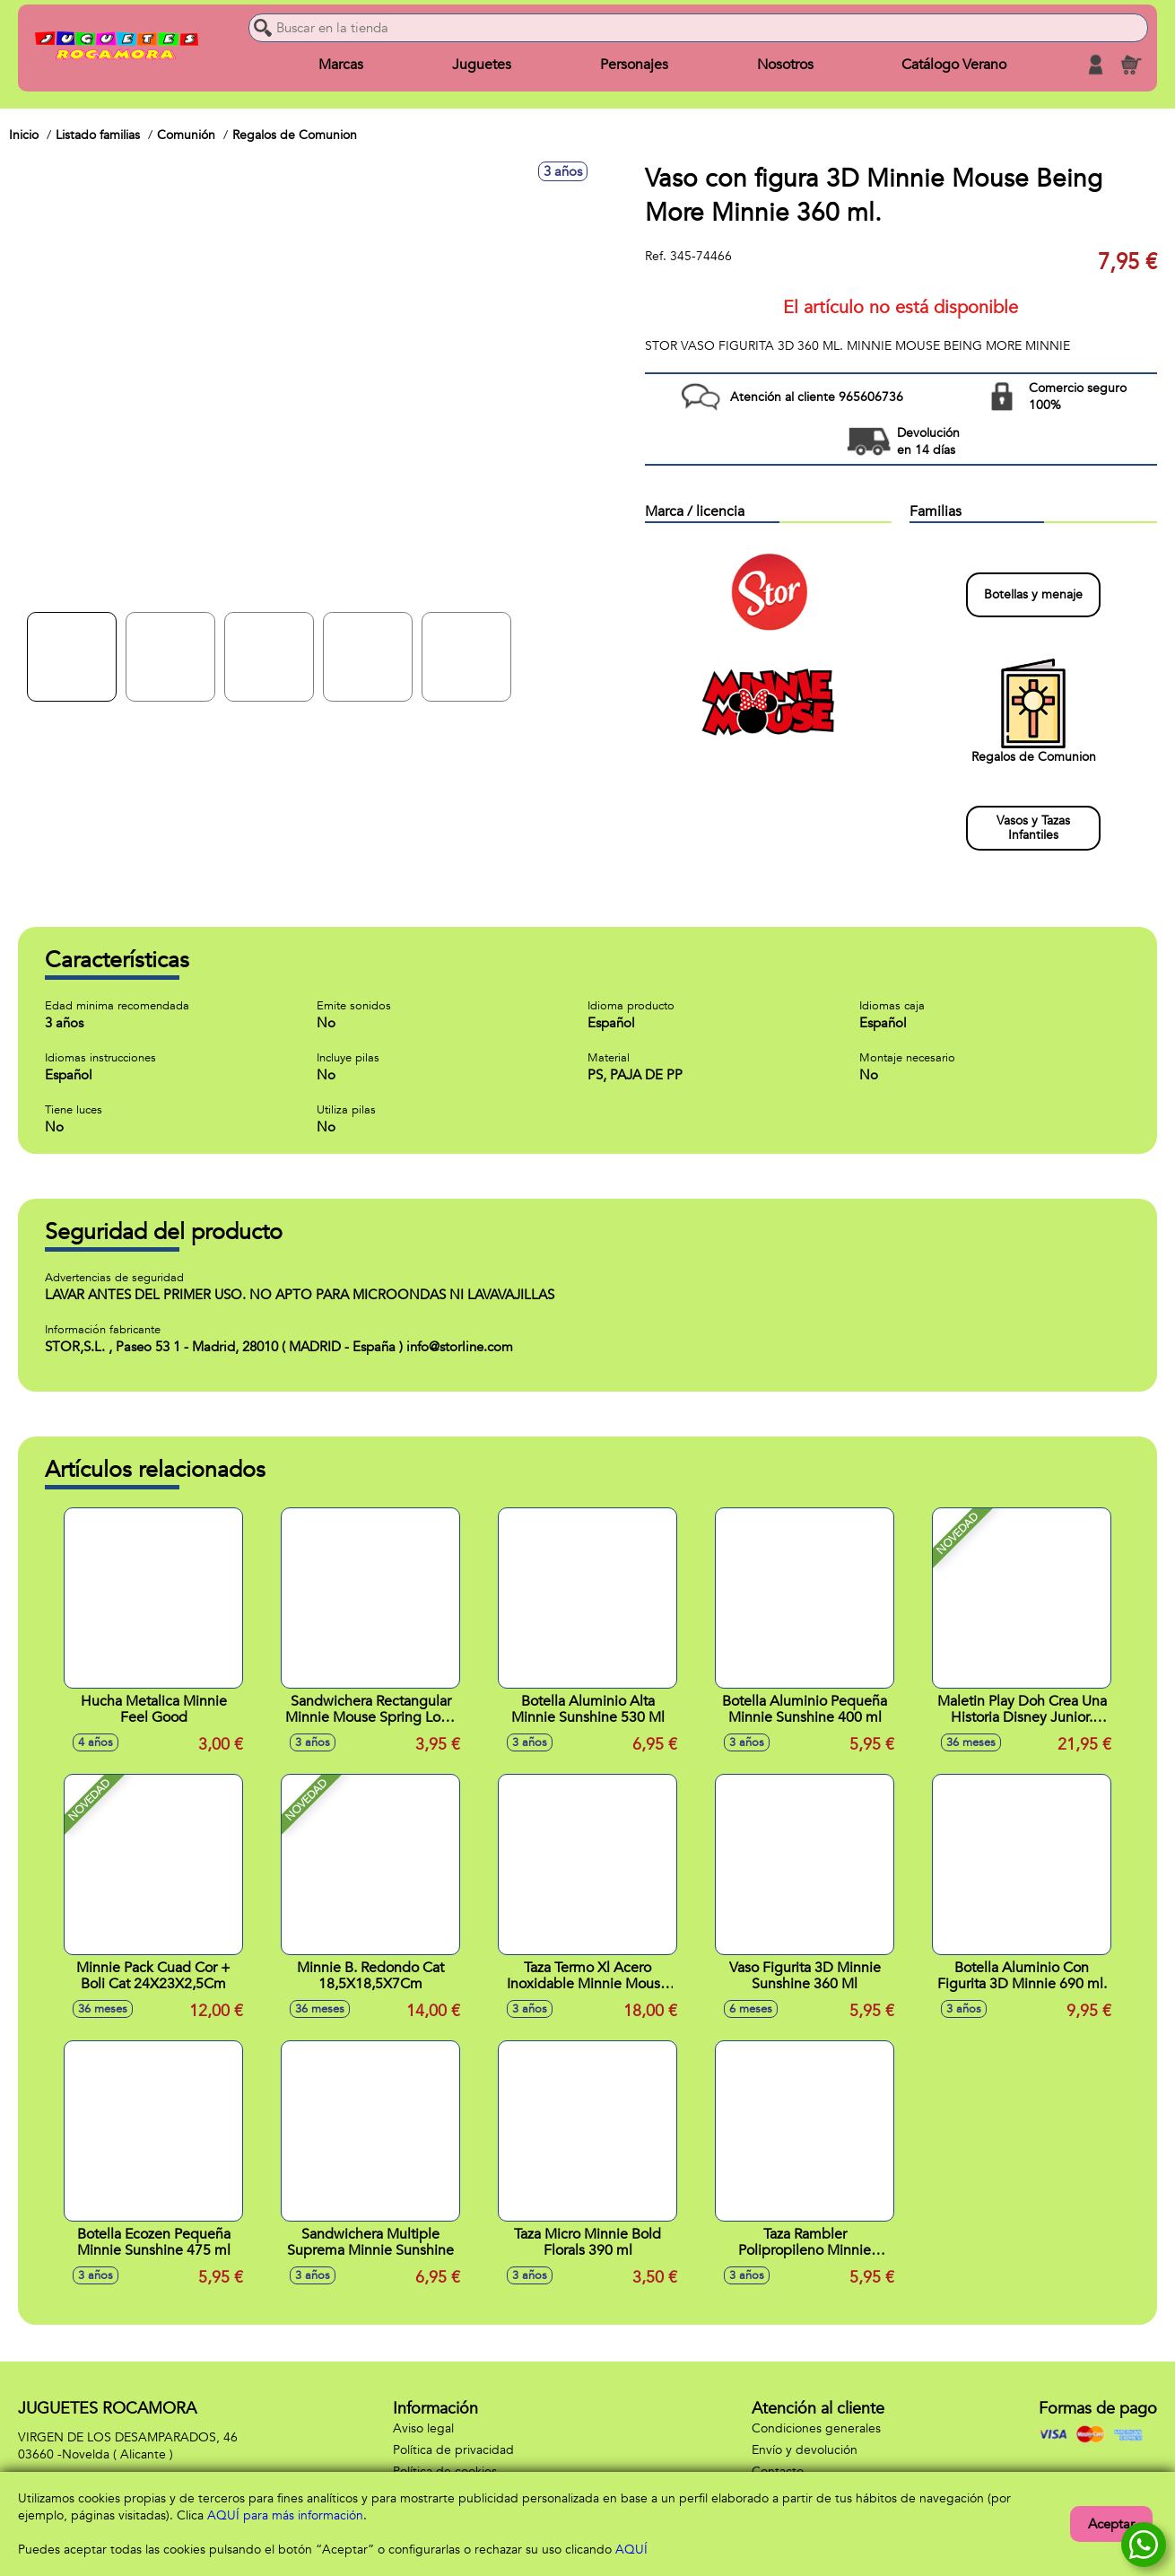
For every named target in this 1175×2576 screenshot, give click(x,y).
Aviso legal (423, 2428)
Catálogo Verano (953, 64)
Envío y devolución (804, 2449)
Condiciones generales (816, 2428)
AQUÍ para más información (285, 2515)
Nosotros (784, 64)
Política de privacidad (453, 2449)
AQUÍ (631, 2549)
